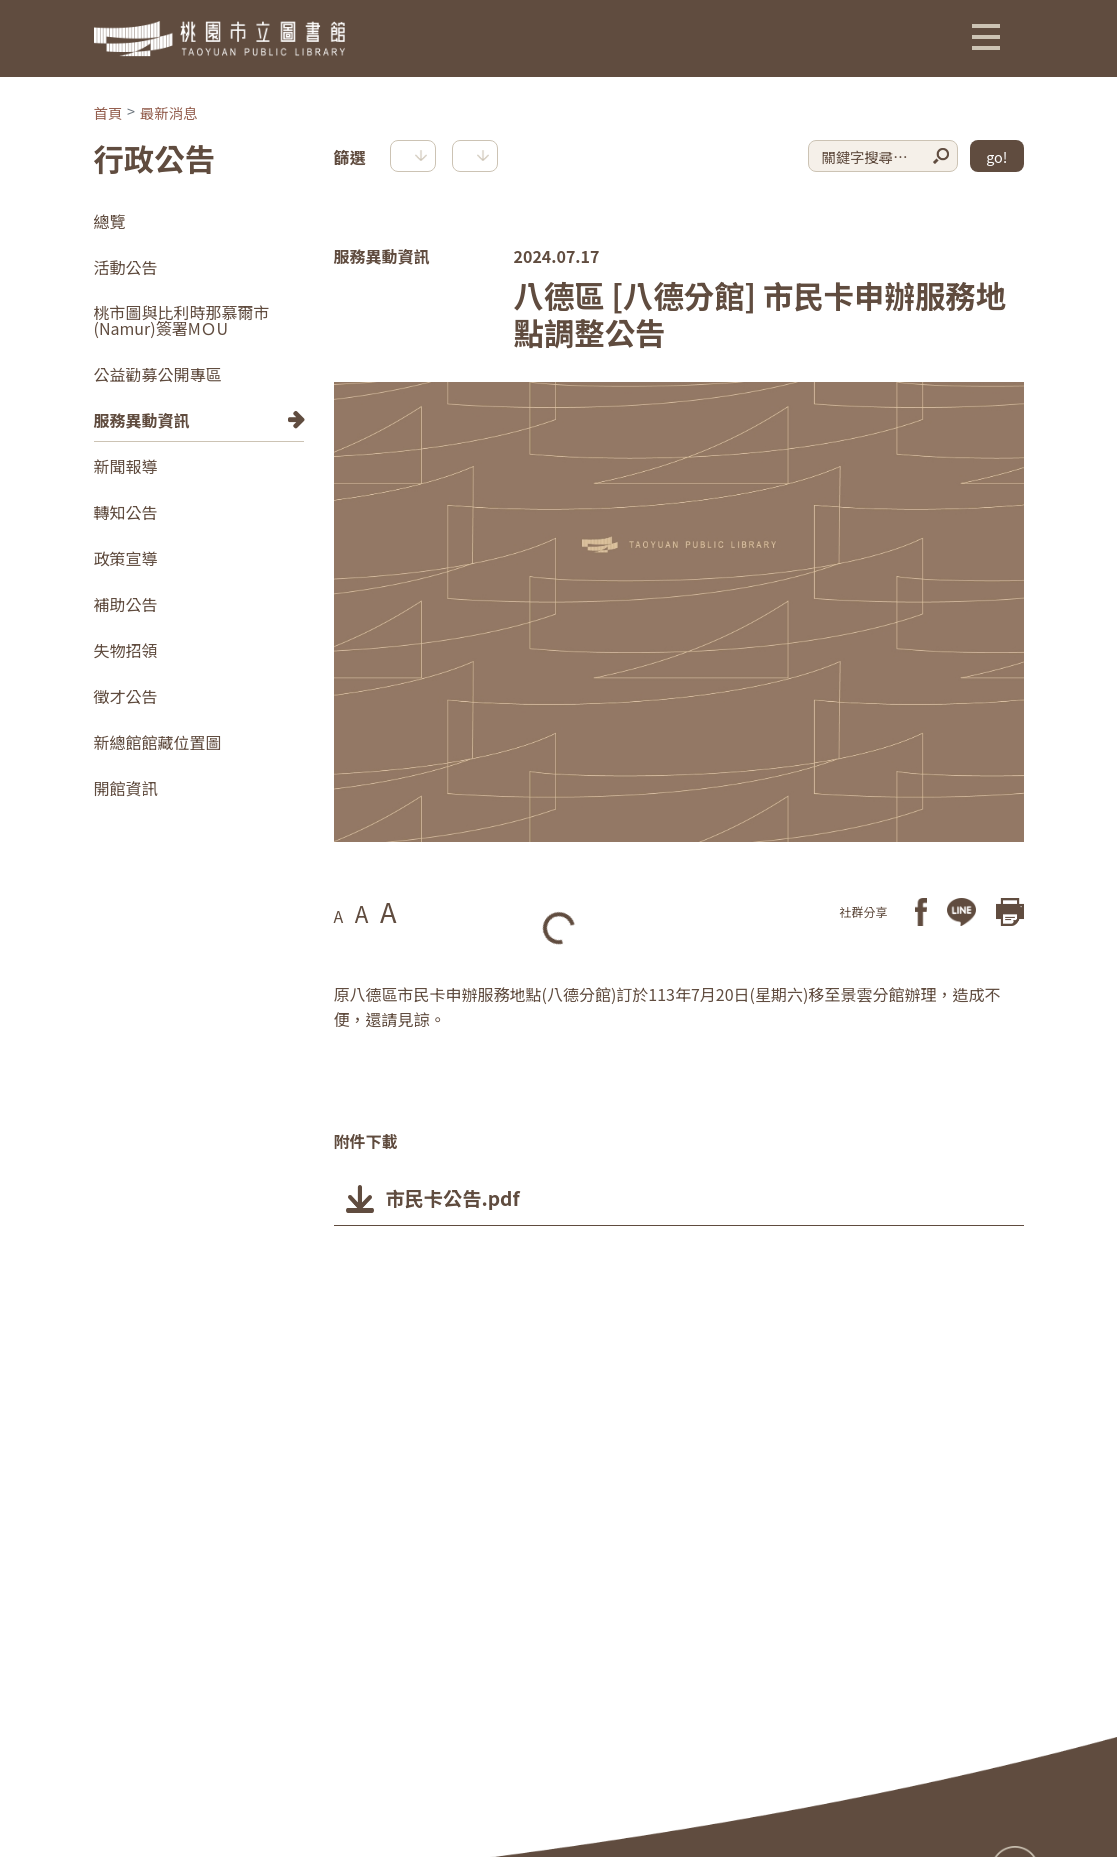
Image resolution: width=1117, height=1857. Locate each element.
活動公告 (126, 267)
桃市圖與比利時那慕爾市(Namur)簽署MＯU (182, 320)
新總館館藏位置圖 (158, 742)
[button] (986, 36)
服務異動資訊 (142, 420)
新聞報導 (126, 466)
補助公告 (126, 604)
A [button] (339, 916)
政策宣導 (126, 558)
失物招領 (126, 650)
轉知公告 (126, 512)
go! (996, 156)
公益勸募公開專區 (158, 374)
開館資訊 (126, 788)
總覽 (110, 221)
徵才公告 (126, 696)
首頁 (108, 112)
